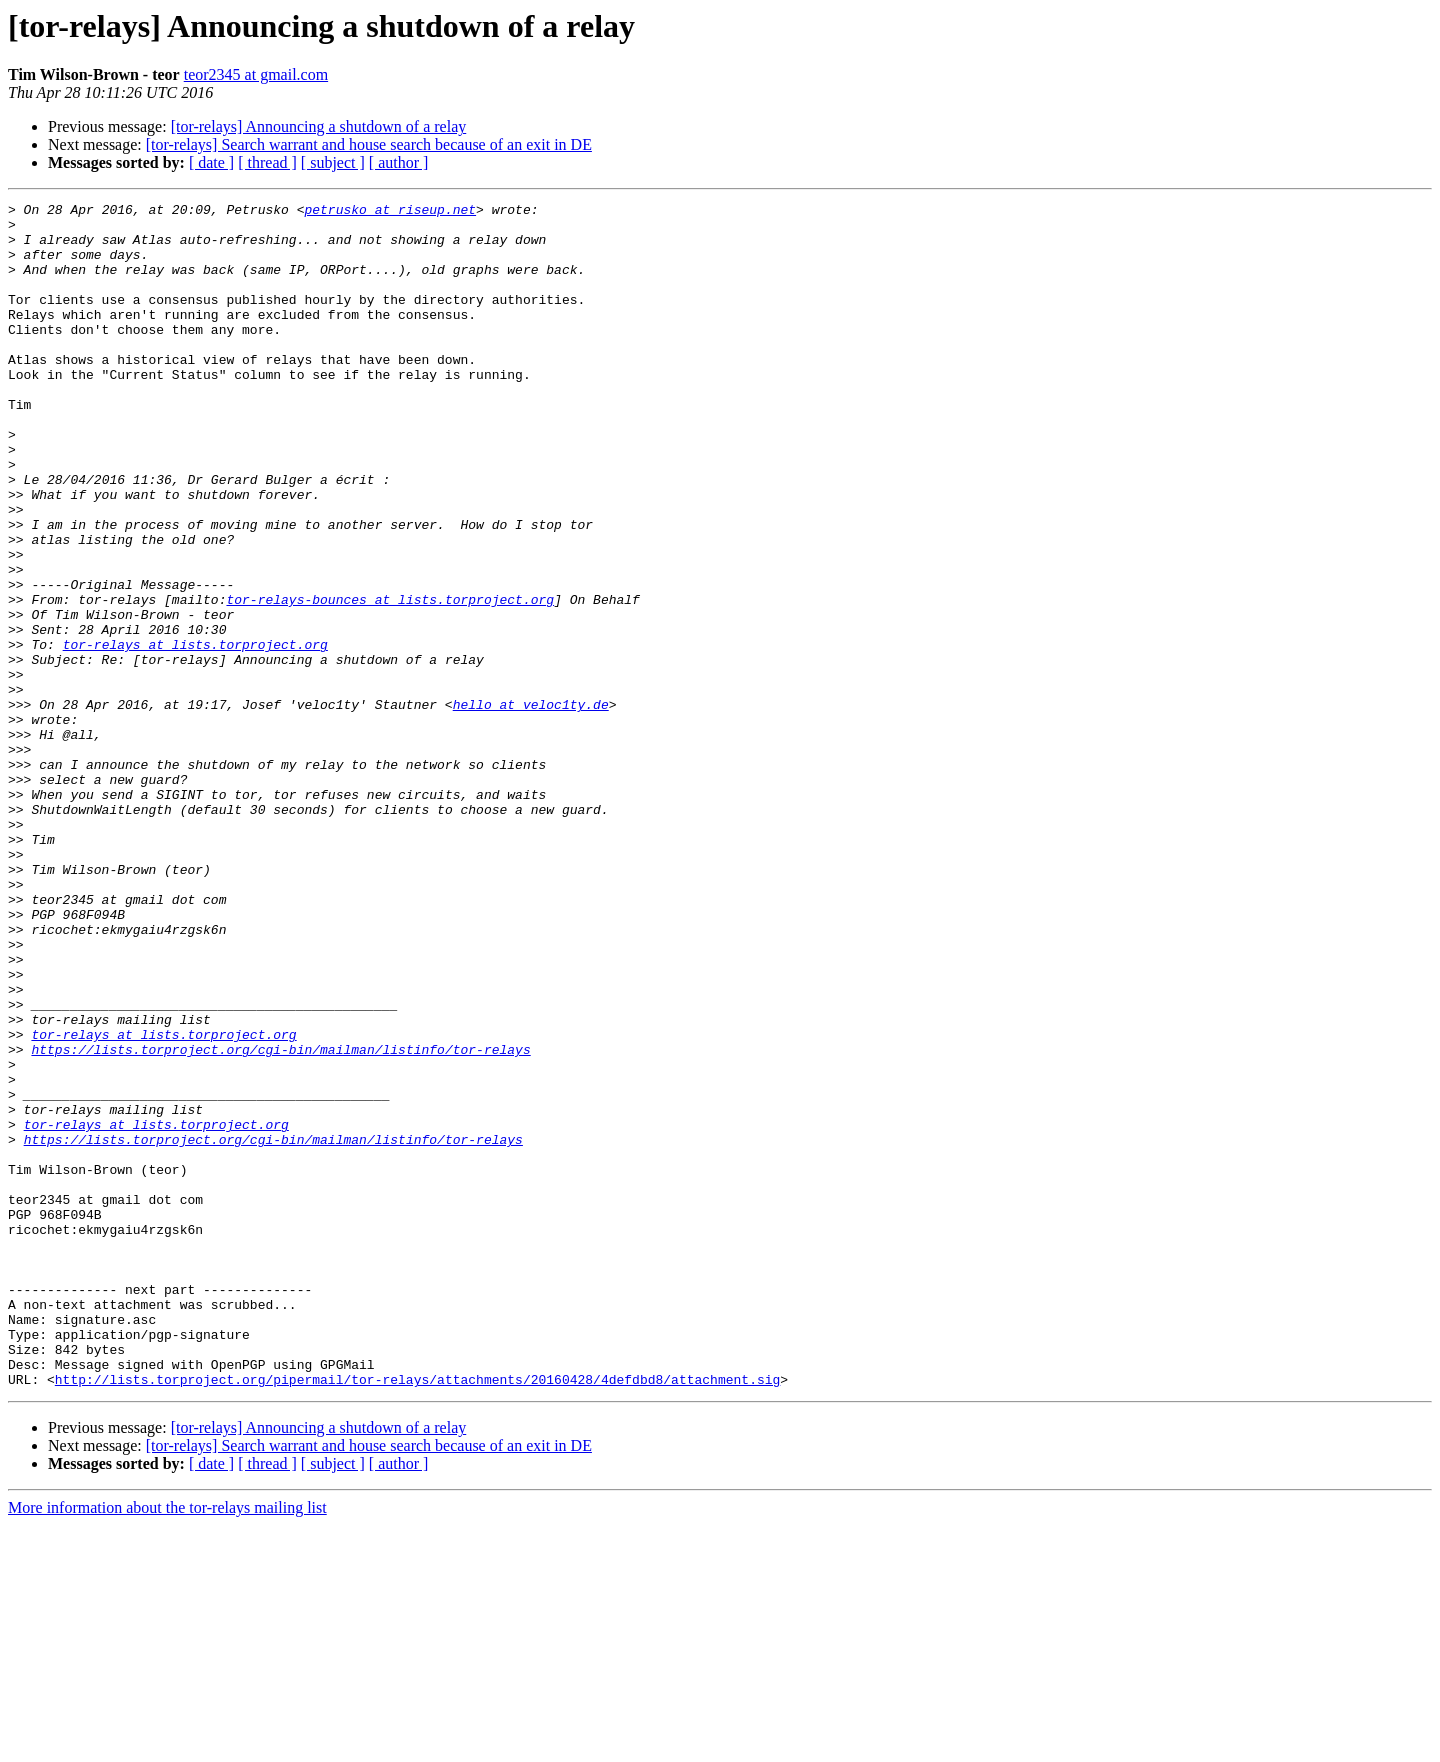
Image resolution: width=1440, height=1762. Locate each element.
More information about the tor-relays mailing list (167, 1744)
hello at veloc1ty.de (531, 806)
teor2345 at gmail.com (256, 74)
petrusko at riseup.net (390, 212)
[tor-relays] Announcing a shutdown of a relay (319, 126)
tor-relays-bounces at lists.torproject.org (390, 680)
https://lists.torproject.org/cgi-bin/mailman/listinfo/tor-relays (280, 1220)
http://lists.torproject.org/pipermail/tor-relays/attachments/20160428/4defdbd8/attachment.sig (417, 1616)
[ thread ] (267, 162)
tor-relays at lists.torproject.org (195, 734)
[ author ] (399, 162)
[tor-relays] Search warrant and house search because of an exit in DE (369, 144)
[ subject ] (333, 162)
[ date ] (211, 162)
